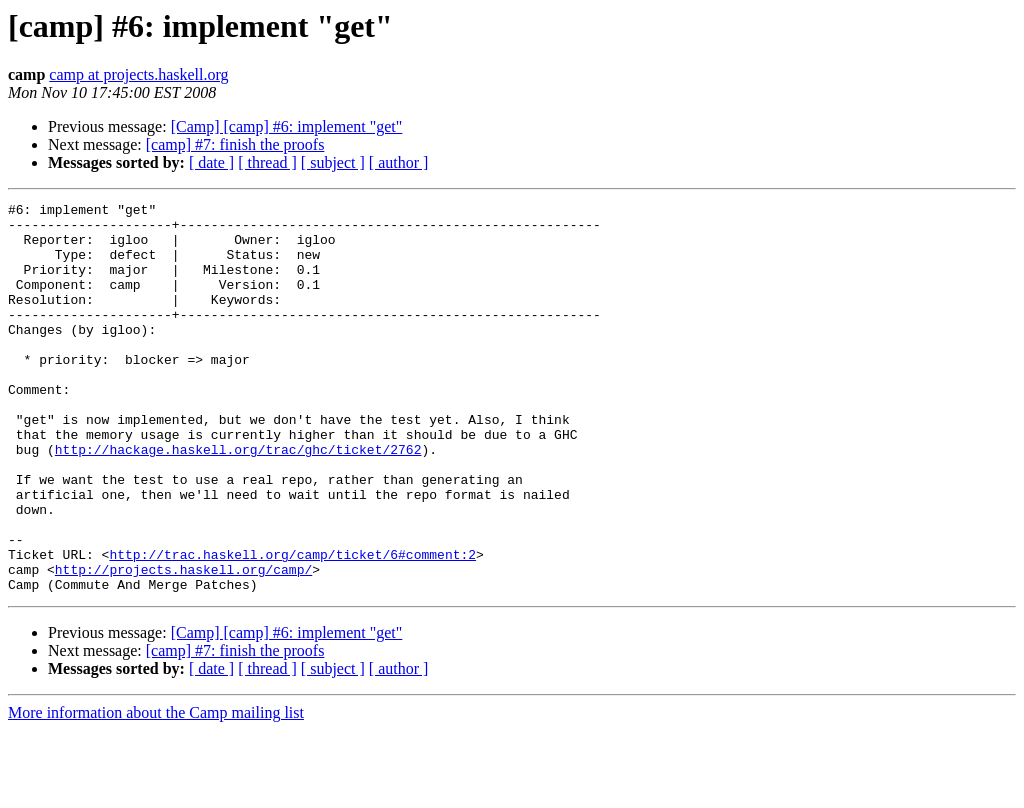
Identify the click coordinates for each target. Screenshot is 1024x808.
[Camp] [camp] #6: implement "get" (287, 126)
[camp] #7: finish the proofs (235, 144)
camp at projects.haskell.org (138, 74)
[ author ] (399, 162)
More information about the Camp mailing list (156, 790)
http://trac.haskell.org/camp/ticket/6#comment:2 (292, 626)
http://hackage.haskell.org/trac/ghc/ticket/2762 (238, 500)
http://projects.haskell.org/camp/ (183, 644)
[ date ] (211, 162)
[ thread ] (267, 162)
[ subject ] (333, 162)
